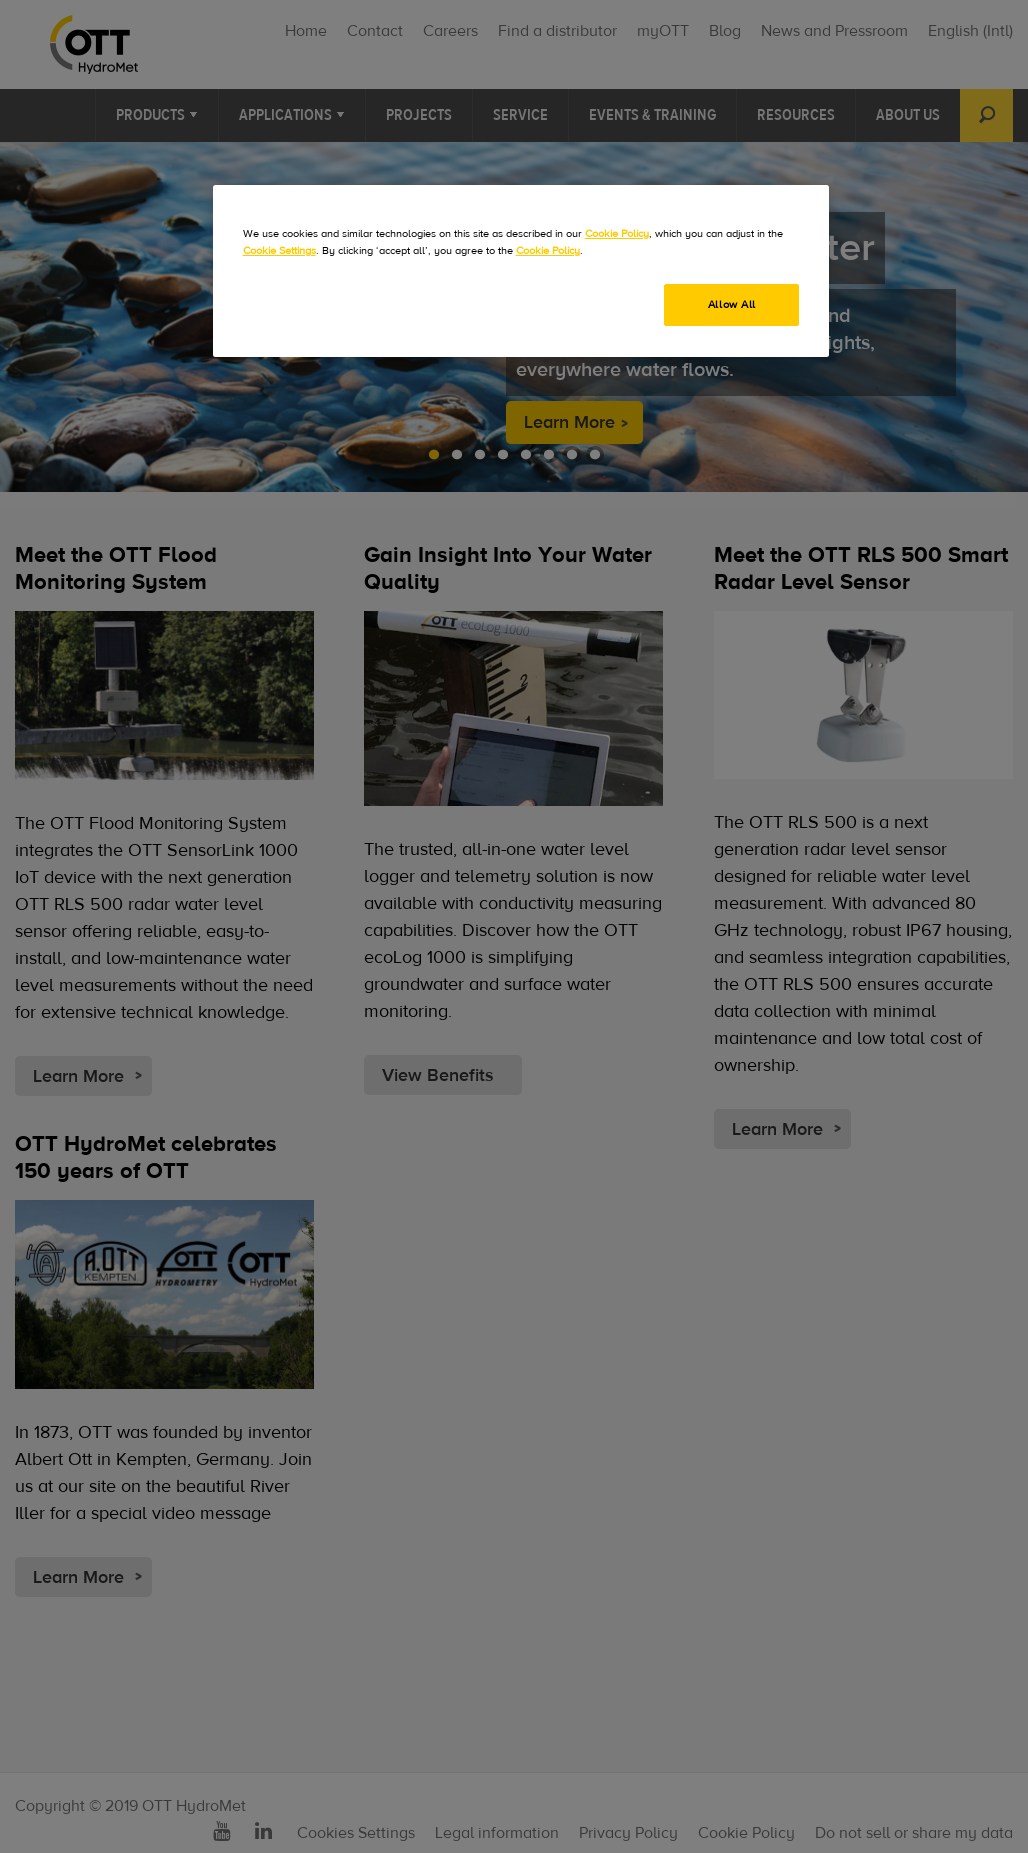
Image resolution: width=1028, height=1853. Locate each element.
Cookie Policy (617, 233)
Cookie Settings (279, 250)
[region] (521, 271)
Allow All (732, 304)
